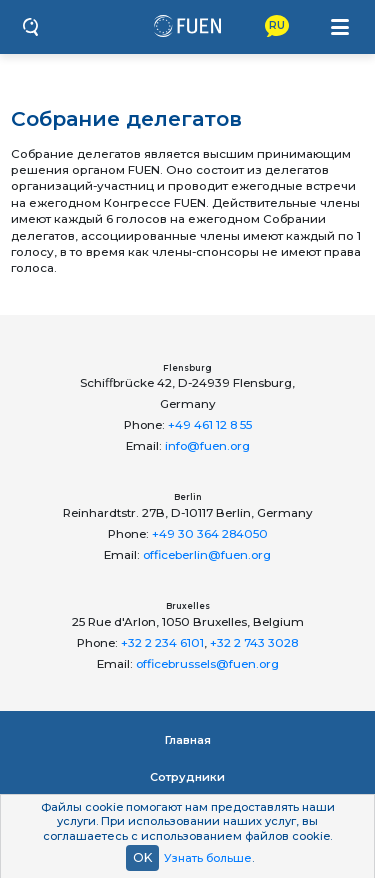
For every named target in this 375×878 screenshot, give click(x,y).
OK (142, 857)
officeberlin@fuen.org (207, 555)
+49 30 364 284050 (210, 534)
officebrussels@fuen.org (207, 664)
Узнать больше (208, 858)
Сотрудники (187, 777)
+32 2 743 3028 (254, 643)
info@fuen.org (207, 446)
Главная (188, 740)
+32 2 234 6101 (162, 643)
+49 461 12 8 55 (210, 425)
